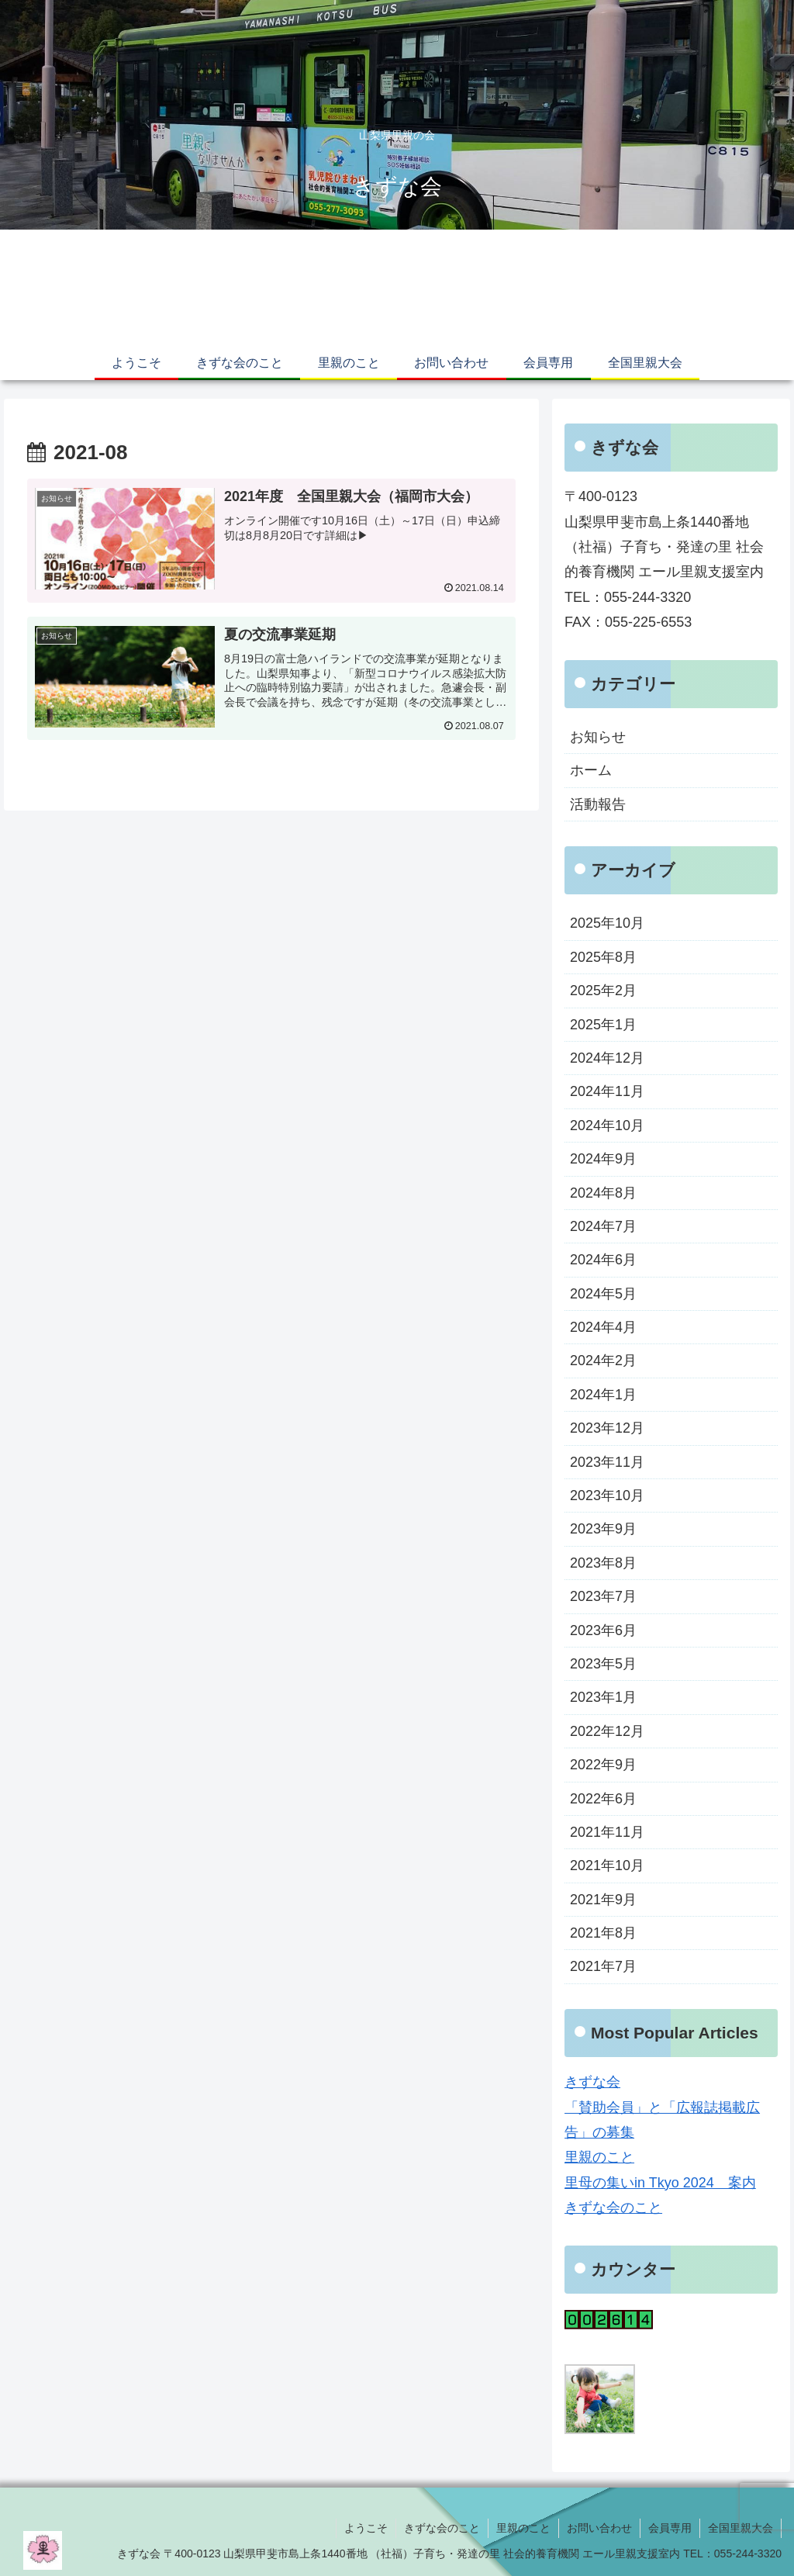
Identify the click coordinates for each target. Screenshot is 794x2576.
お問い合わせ (599, 2528)
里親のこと (599, 2157)
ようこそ (366, 2528)
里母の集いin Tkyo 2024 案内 (660, 2182)
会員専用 (670, 2528)
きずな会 (592, 2082)
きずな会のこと (613, 2207)
